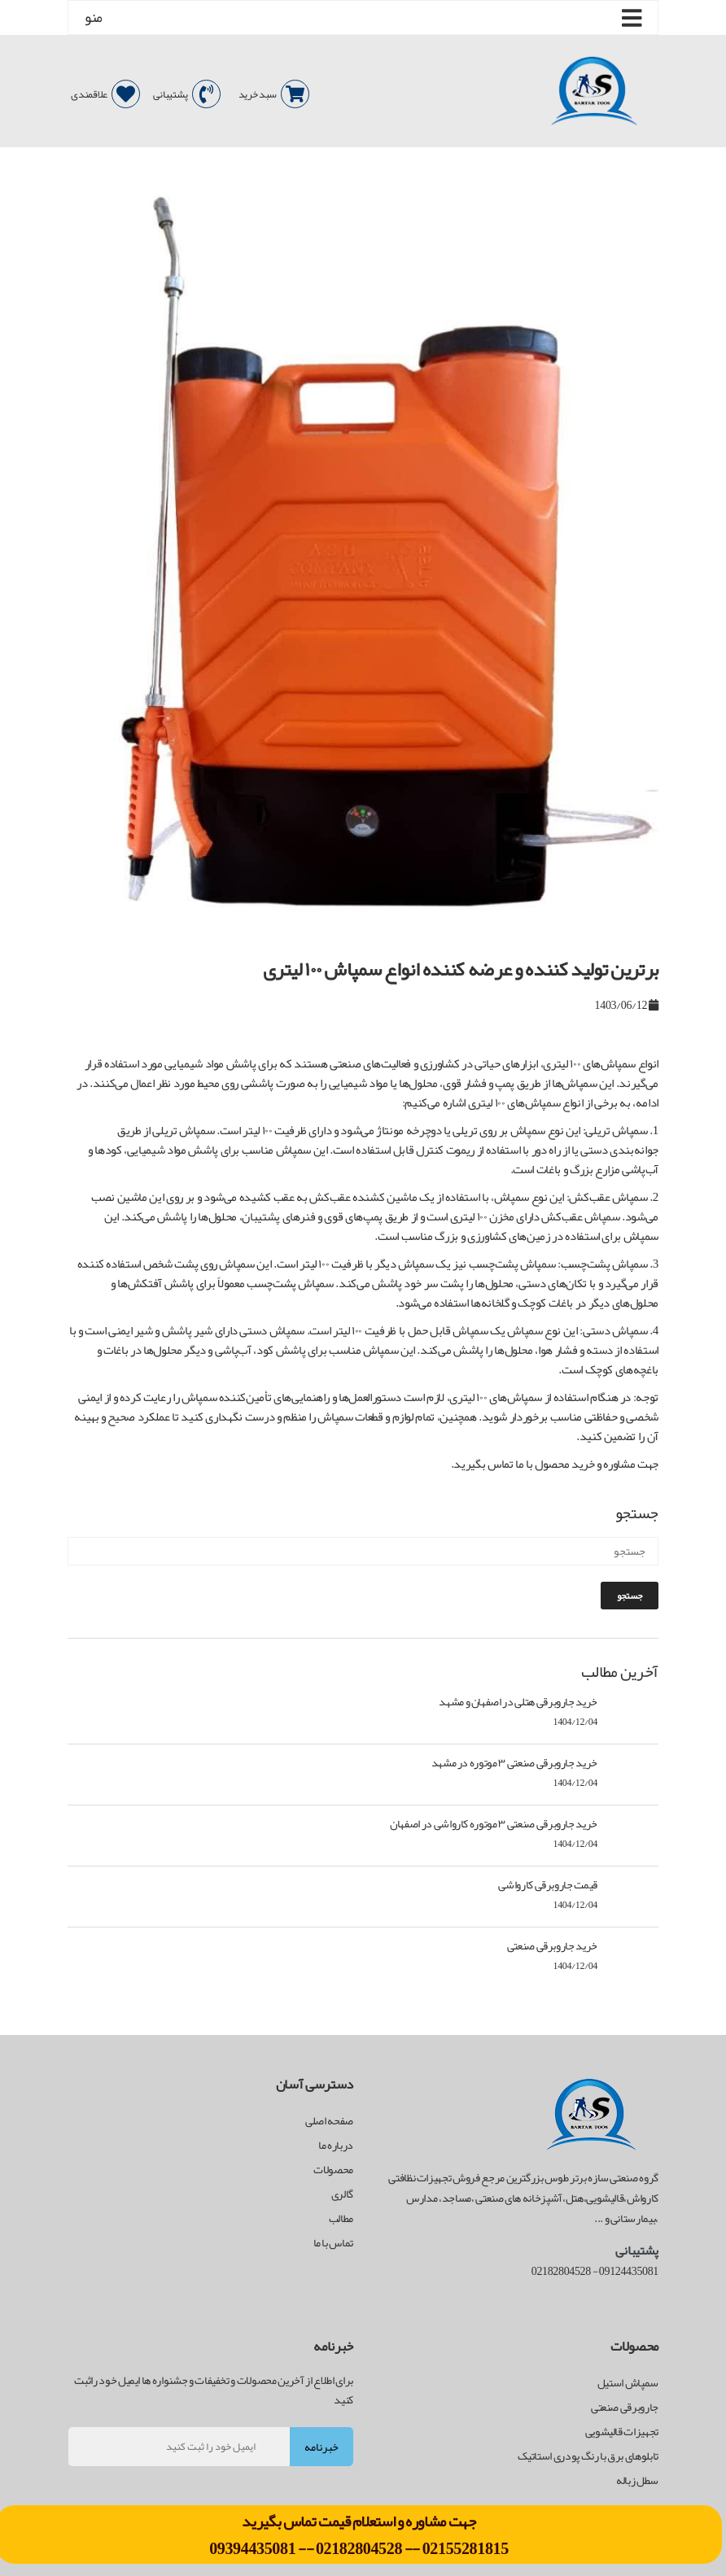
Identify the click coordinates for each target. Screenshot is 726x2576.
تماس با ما (333, 2242)
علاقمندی (105, 94)
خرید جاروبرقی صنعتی (552, 1945)
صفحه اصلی (329, 2120)
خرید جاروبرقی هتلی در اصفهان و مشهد (518, 1701)
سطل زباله (637, 2480)
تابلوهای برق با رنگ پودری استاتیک (588, 2455)
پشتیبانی (187, 94)
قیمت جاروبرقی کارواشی (547, 1884)
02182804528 (359, 2548)
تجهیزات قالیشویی (621, 2431)
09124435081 (628, 2270)
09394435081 (253, 2548)
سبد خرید (273, 94)
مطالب (341, 2218)
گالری (342, 2193)
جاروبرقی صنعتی (624, 2406)
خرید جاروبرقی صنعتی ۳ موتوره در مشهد (514, 1762)
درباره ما (335, 2144)
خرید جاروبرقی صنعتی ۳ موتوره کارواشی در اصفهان (493, 1823)
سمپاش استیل (627, 2382)
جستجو (629, 1595)
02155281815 (465, 2548)
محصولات (333, 2169)
